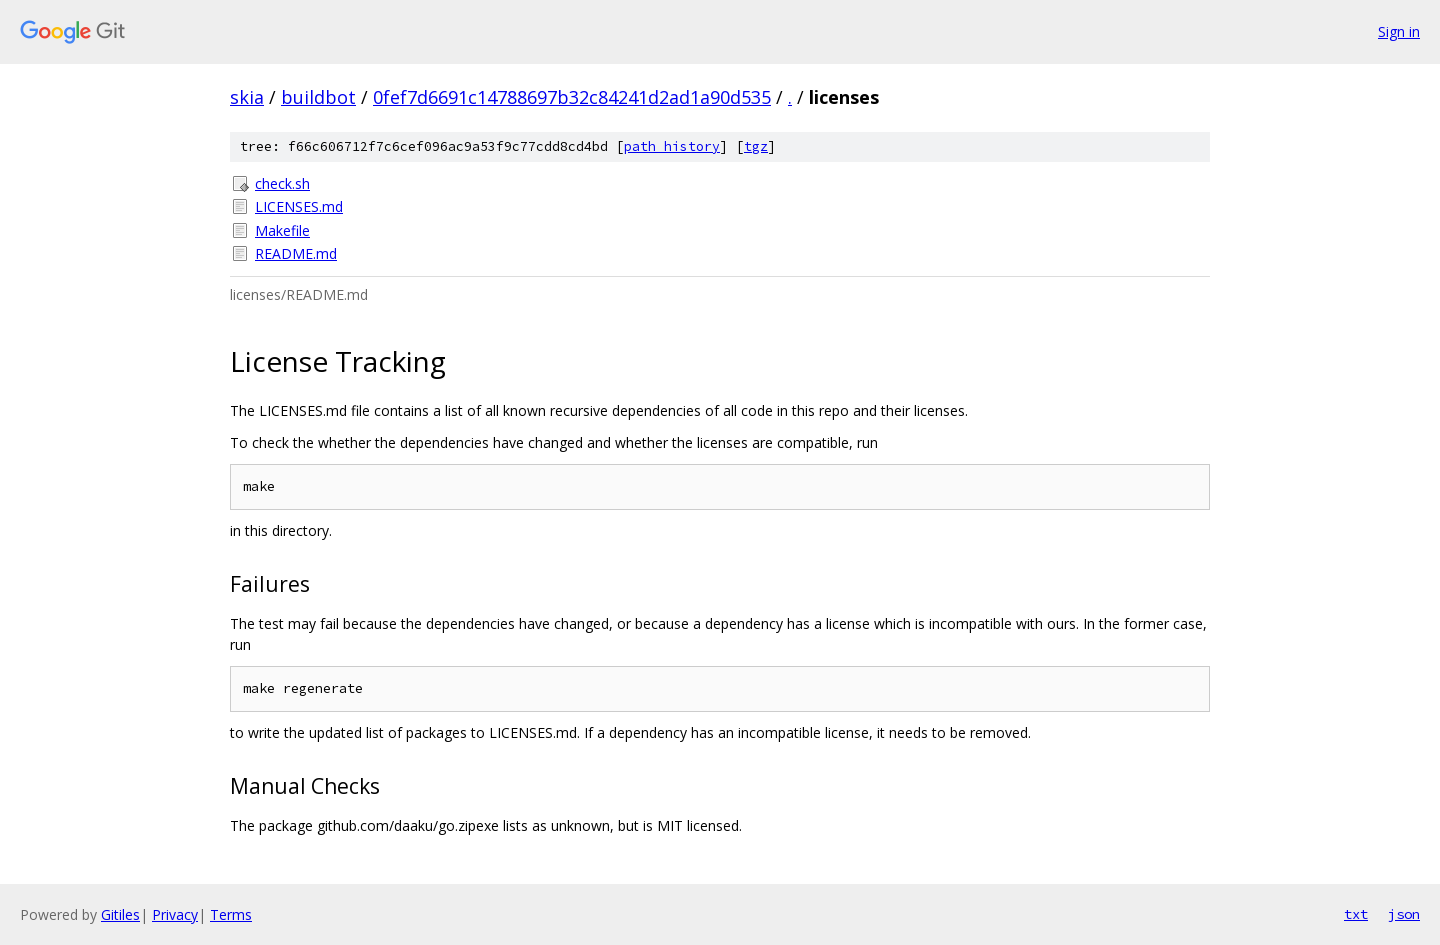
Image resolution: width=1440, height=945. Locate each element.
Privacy (175, 914)
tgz (756, 146)
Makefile (282, 230)
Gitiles (120, 914)
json (1404, 914)
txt (1356, 914)
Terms (231, 914)
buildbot (318, 97)
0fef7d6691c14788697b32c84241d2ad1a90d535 (572, 97)
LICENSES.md (299, 206)
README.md (296, 253)
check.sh (282, 183)
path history (672, 146)
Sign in (1399, 31)
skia (247, 97)
